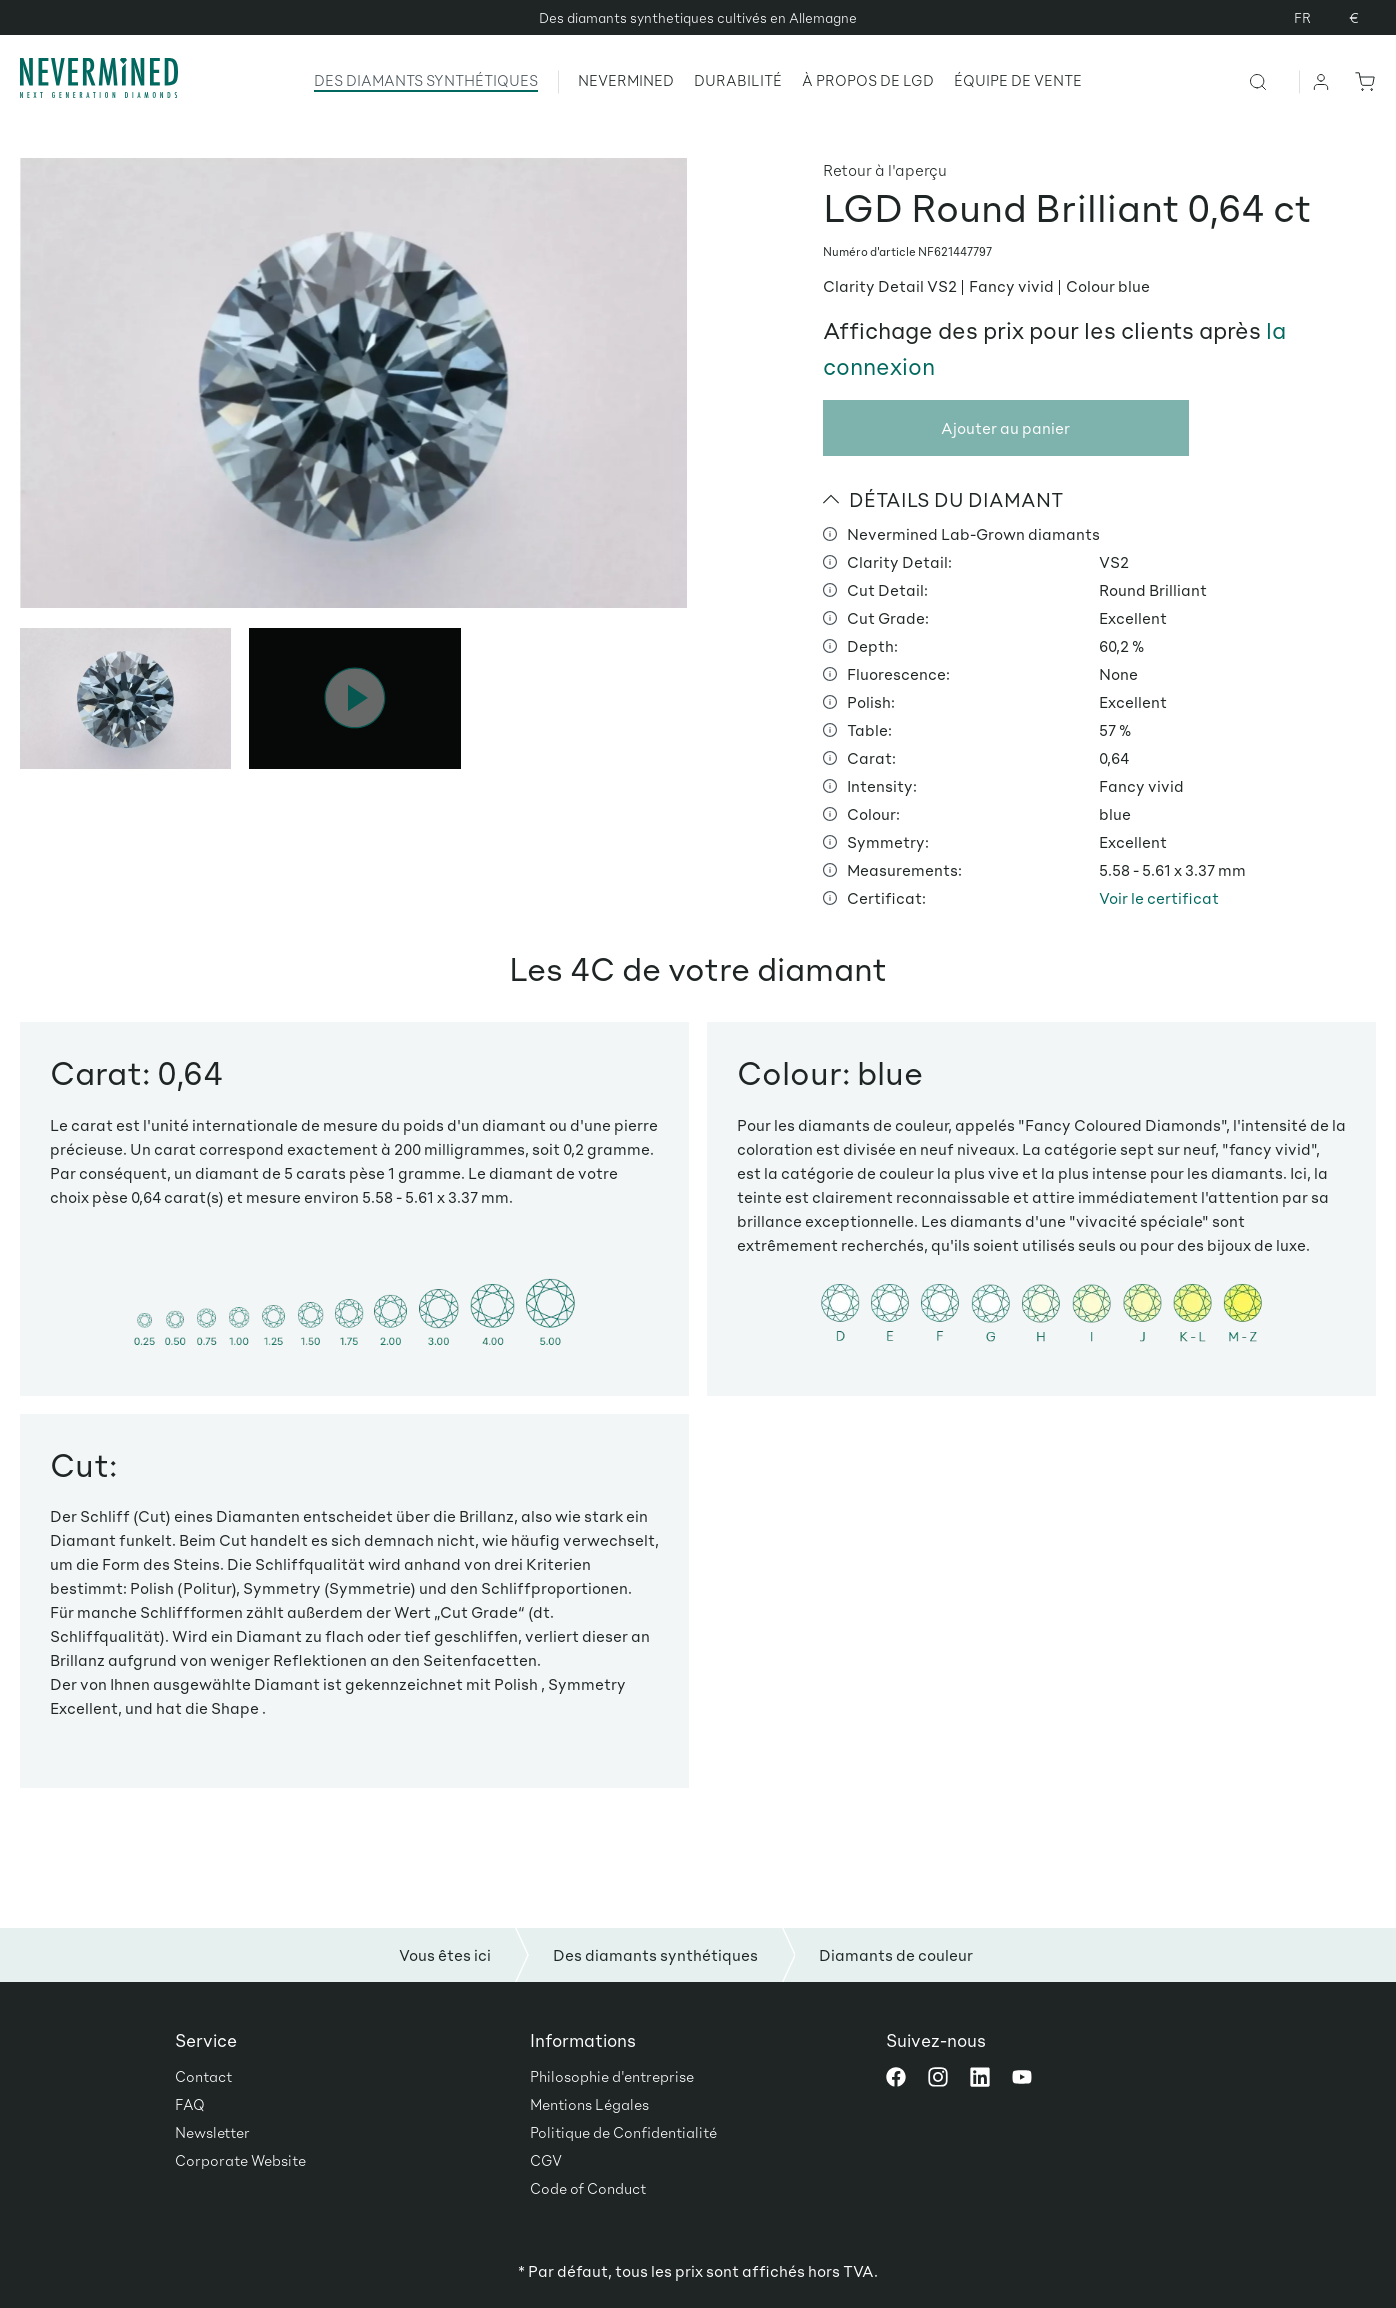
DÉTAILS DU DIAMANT (943, 499)
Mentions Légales (589, 2104)
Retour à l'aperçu (885, 169)
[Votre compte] (1322, 81)
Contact (203, 2076)
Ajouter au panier (1005, 427)
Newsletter (212, 2132)
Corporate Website (240, 2160)
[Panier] (1361, 81)
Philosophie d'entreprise (612, 2076)
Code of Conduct (588, 2188)
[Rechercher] (1273, 81)
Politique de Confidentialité (623, 2132)
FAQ (190, 2104)
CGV (546, 2160)
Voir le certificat (1159, 897)
